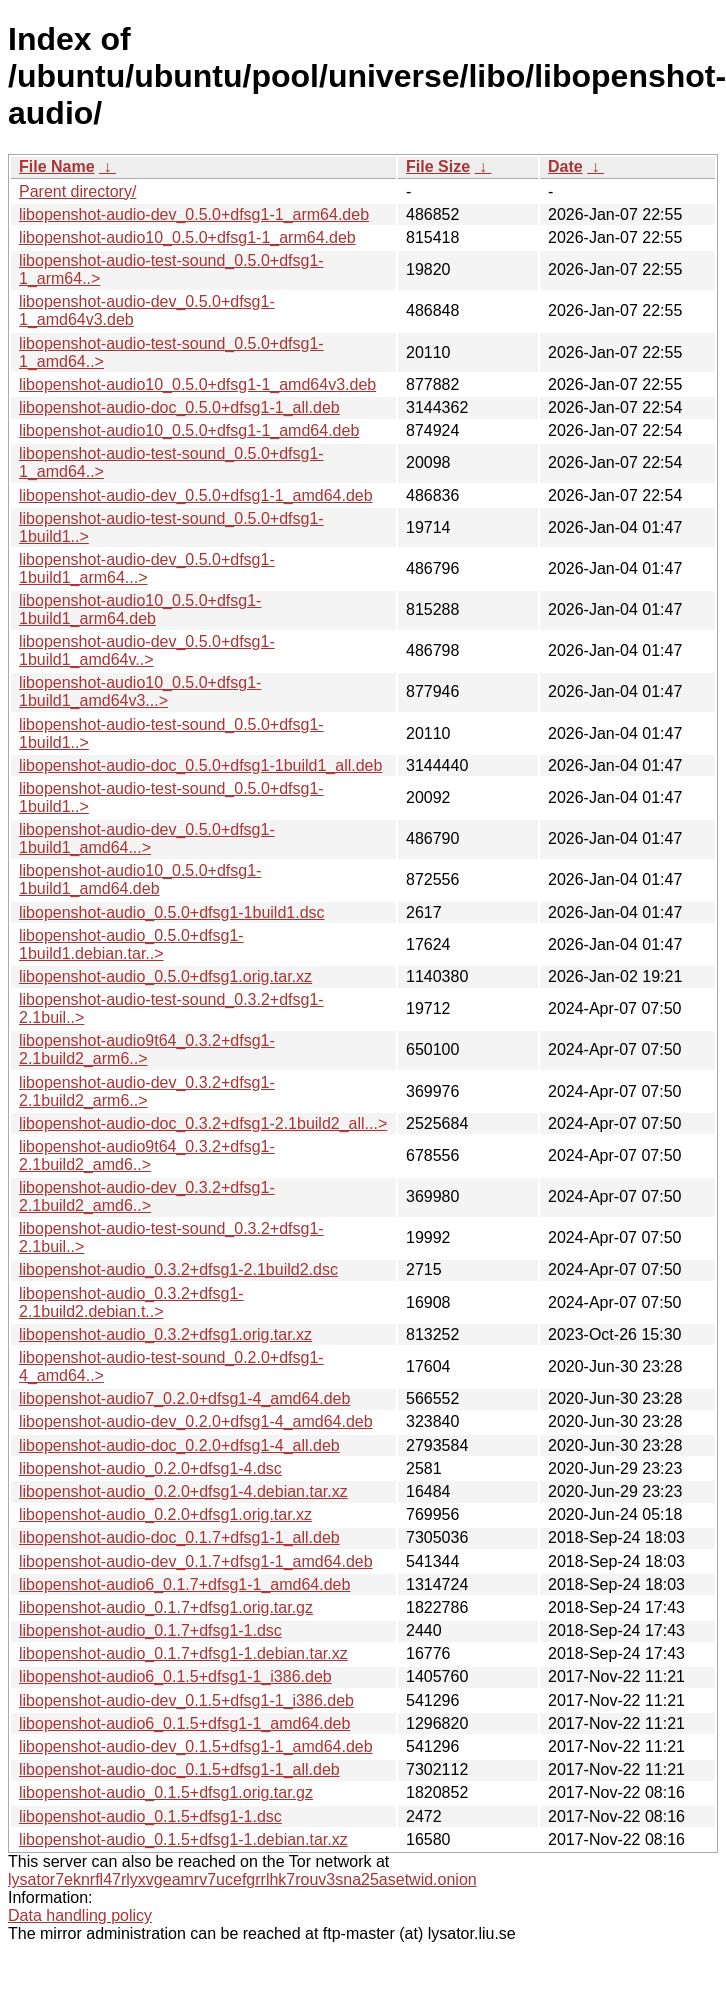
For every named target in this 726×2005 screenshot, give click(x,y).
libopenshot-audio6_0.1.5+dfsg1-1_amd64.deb (184, 1723)
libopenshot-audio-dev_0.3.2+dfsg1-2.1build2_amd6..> (147, 1196)
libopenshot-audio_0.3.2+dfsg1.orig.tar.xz (165, 1334)
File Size (438, 166)
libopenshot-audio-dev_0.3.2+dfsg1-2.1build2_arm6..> (147, 1091)
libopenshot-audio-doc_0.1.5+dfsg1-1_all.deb (179, 1769)
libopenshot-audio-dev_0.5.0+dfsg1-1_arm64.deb (194, 214)
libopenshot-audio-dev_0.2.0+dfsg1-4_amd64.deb (196, 1421)
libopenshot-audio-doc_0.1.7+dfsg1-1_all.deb (179, 1537)
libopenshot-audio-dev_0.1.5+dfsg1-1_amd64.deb (196, 1746)
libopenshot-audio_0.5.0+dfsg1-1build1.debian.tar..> (131, 944)
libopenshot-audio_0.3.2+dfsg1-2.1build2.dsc (178, 1269)
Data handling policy (80, 1915)
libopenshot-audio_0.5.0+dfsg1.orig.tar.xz (165, 976)
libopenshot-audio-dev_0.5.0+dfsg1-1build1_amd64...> (147, 838)
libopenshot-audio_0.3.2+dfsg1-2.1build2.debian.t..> (131, 1302)
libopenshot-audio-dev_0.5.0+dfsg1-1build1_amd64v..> (147, 650)
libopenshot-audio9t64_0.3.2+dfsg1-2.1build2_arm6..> (147, 1049)
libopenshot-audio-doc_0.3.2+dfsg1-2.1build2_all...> (203, 1123)
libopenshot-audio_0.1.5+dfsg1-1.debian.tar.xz (183, 1839)
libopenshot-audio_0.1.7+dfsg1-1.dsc (150, 1630)
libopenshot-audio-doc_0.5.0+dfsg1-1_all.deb (179, 407)
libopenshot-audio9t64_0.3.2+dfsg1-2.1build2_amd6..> (147, 1155)
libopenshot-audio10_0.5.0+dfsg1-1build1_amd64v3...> (140, 691)
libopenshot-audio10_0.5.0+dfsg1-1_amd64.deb (189, 430)
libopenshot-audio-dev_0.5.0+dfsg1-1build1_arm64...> (147, 568)
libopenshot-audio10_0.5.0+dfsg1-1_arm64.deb (187, 237)
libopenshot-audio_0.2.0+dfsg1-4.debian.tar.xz (183, 1491)
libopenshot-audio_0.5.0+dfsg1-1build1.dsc (172, 912)
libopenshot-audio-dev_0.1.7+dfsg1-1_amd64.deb (196, 1561)
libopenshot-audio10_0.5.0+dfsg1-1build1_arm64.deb (140, 609)
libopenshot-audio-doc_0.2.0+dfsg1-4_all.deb (179, 1445)
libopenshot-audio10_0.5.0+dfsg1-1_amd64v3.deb (197, 384)
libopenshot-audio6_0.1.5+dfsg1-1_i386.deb (175, 1676)
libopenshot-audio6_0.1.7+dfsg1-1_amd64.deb (184, 1584)
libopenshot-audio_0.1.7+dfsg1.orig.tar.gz (166, 1607)
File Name (57, 166)
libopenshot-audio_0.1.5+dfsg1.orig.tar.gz (166, 1792)
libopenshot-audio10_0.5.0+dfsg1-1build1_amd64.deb (140, 879)
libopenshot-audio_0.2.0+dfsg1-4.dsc (150, 1468)
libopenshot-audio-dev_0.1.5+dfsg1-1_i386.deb (186, 1700)
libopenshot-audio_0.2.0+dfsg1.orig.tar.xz (165, 1514)
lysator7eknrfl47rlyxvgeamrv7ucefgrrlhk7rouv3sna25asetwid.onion (242, 1879)
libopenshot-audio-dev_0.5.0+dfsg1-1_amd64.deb (196, 495)
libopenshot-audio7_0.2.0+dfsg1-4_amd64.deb (184, 1398)
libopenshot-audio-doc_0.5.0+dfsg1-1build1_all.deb (200, 765)
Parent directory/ (77, 191)
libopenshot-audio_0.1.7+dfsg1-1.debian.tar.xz (183, 1653)
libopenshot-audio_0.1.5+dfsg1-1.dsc (150, 1816)
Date (565, 166)
